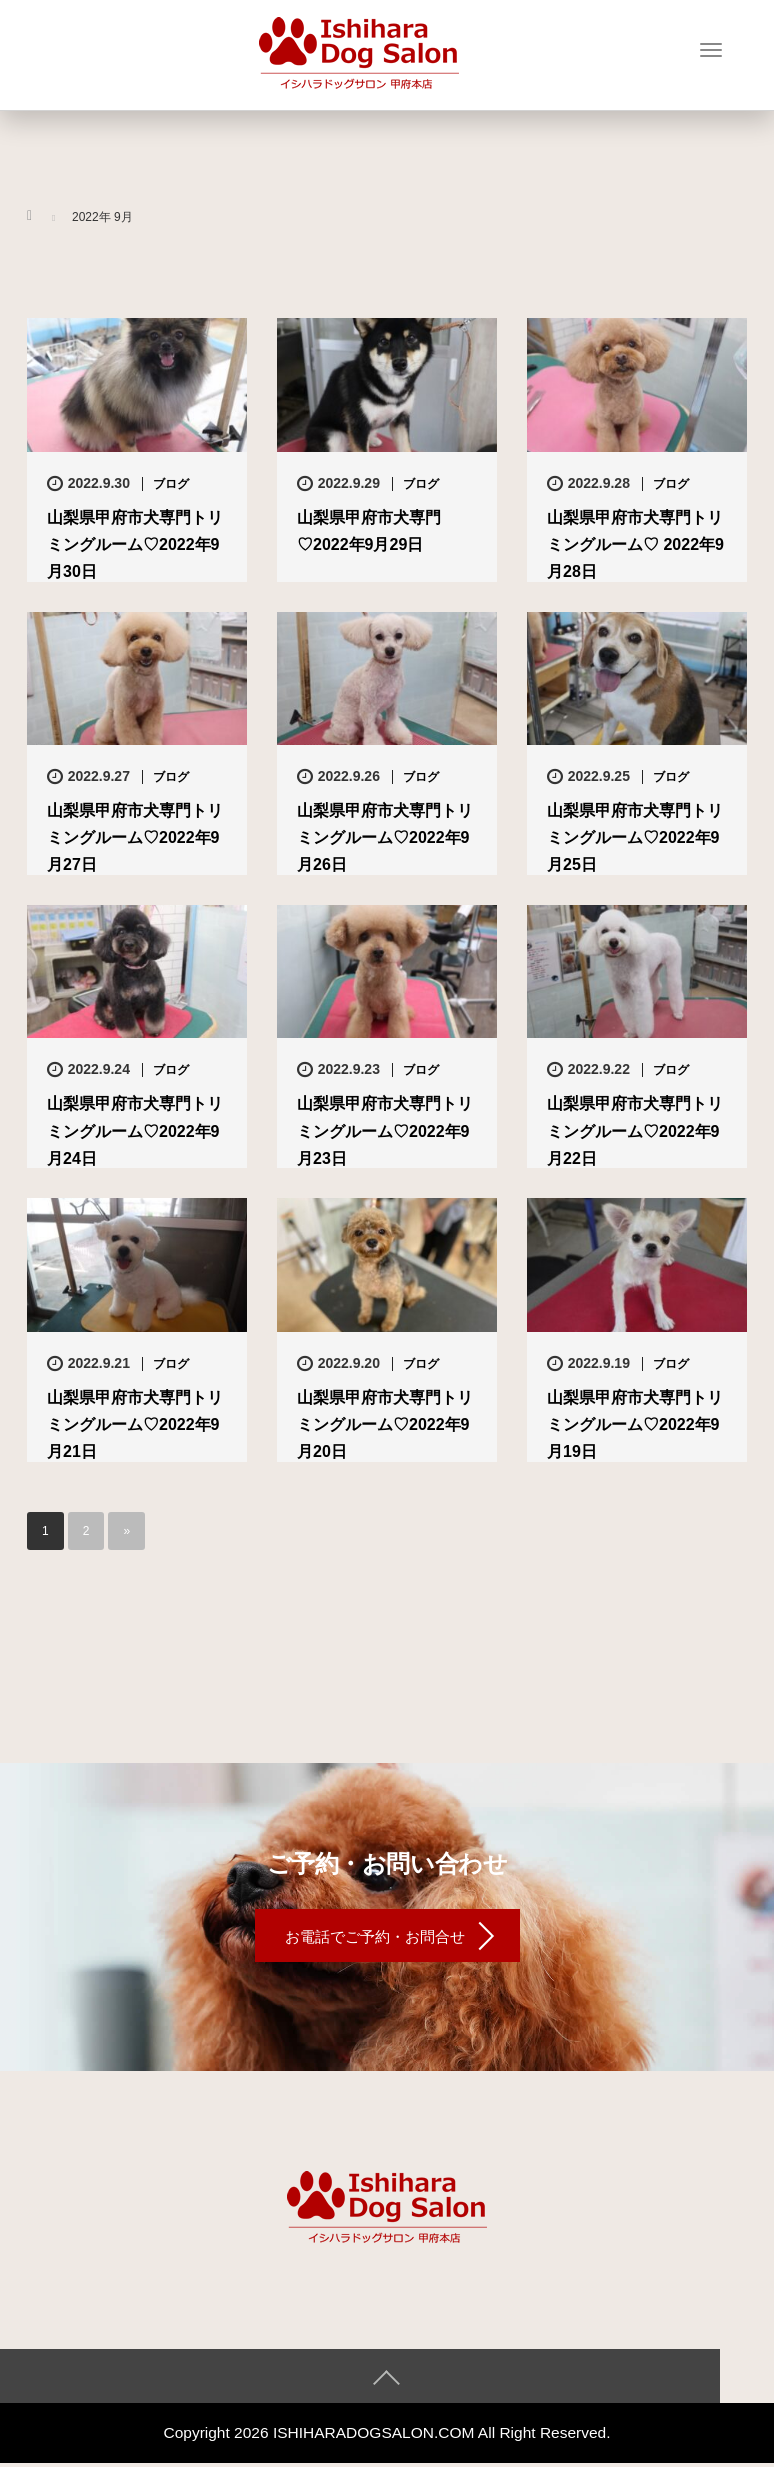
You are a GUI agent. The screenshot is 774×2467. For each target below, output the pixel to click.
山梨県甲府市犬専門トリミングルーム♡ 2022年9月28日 (635, 544)
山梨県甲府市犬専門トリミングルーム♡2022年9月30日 (135, 544)
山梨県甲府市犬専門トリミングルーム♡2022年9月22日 (635, 1130)
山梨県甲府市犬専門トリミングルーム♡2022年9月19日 (635, 1424)
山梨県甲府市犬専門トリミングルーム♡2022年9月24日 (135, 1130)
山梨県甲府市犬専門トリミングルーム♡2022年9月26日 (385, 837)
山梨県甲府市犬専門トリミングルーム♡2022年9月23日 (385, 1130)
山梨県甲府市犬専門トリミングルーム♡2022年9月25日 (635, 837)
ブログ (171, 484)
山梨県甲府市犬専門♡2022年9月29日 (369, 531)
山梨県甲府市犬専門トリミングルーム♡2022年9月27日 (135, 837)
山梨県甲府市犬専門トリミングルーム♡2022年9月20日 (385, 1424)
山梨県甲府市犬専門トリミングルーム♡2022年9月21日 (135, 1424)
